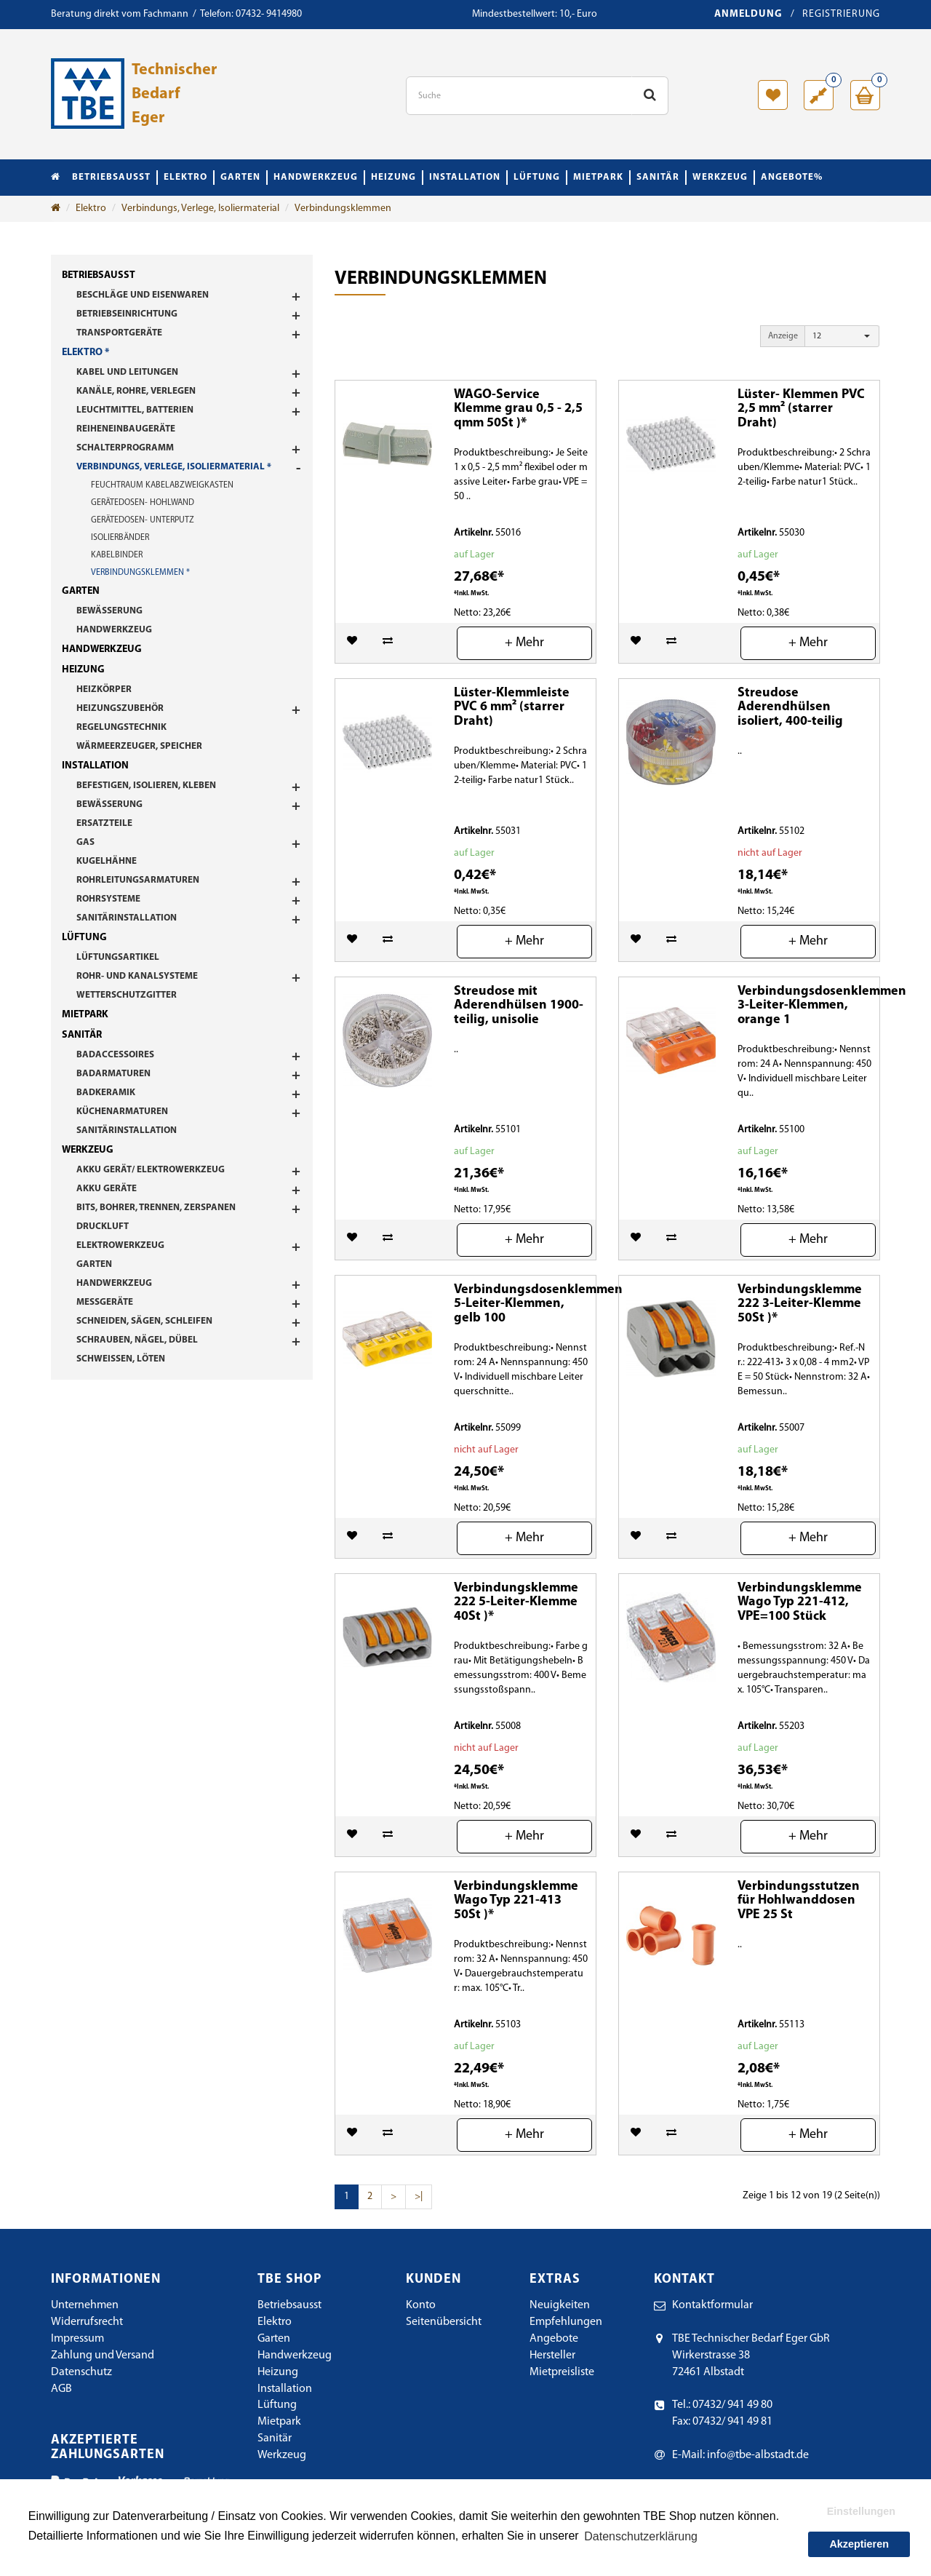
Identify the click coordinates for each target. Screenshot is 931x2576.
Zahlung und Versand (102, 2355)
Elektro (185, 177)
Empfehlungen (566, 2322)
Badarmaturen (113, 1073)
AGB (61, 2389)
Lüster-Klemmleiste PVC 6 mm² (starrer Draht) (512, 707)
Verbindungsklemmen (343, 208)
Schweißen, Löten (120, 1359)
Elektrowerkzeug (120, 1245)
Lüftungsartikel (117, 957)
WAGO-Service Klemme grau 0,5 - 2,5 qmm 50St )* (518, 409)
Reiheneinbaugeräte (125, 429)
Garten (240, 177)
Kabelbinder (117, 555)
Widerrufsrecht (87, 2322)
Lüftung (537, 177)
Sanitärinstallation (126, 918)
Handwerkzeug (315, 177)
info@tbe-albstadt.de (758, 2455)
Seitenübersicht (444, 2322)
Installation (464, 177)
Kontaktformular (712, 2305)
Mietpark (598, 177)
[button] (841, 336)
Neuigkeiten (560, 2305)
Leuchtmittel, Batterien (134, 410)
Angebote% (792, 177)
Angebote (554, 2339)
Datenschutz (81, 2372)
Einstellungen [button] (861, 2511)
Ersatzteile (104, 823)
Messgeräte (104, 1302)
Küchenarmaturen (122, 1111)
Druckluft (102, 1226)
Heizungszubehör (120, 708)
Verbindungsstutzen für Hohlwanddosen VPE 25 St (799, 1901)
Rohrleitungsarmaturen (137, 880)
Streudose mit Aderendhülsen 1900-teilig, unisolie (518, 1006)
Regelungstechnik (121, 727)
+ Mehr (524, 643)
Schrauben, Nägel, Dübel (137, 1340)
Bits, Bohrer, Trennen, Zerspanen (156, 1207)
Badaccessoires (115, 1055)
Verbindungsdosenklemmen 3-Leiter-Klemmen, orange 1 (822, 1006)
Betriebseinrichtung (126, 314)
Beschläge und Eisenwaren (142, 295)
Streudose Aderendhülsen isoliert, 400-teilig (790, 707)
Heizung (393, 177)
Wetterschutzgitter (126, 995)
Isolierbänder (120, 537)
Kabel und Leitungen (127, 372)
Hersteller (552, 2355)
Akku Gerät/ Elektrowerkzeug (150, 1169)
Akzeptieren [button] (859, 2544)
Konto (421, 2305)
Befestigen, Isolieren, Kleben (146, 785)
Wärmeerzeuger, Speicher (139, 746)
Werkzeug (720, 177)
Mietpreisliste (562, 2372)
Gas (85, 842)
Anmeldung (748, 14)
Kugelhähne (106, 861)
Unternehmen (85, 2305)
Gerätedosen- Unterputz (142, 520)
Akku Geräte (106, 1188)
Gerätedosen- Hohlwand (142, 502)
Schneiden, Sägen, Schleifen (144, 1321)
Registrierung (841, 14)
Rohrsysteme (108, 899)
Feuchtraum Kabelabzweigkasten (162, 485)
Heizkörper (104, 689)
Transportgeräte (119, 333)
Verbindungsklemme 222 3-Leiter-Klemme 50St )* (800, 1304)
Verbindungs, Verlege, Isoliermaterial (200, 208)
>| (419, 2196)
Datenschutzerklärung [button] (641, 2536)
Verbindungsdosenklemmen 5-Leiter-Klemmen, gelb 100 (538, 1304)
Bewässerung (109, 611)
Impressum (77, 2339)
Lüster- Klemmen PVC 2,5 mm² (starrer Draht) (801, 409)
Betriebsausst (111, 177)
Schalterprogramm (125, 448)
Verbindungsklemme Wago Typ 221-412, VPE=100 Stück (800, 1602)
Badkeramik (105, 1092)
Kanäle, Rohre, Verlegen (136, 391)
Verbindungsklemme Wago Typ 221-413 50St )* (516, 1901)
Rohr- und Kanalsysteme (137, 976)
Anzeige (783, 336)
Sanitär (657, 177)
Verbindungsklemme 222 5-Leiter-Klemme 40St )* (516, 1602)
